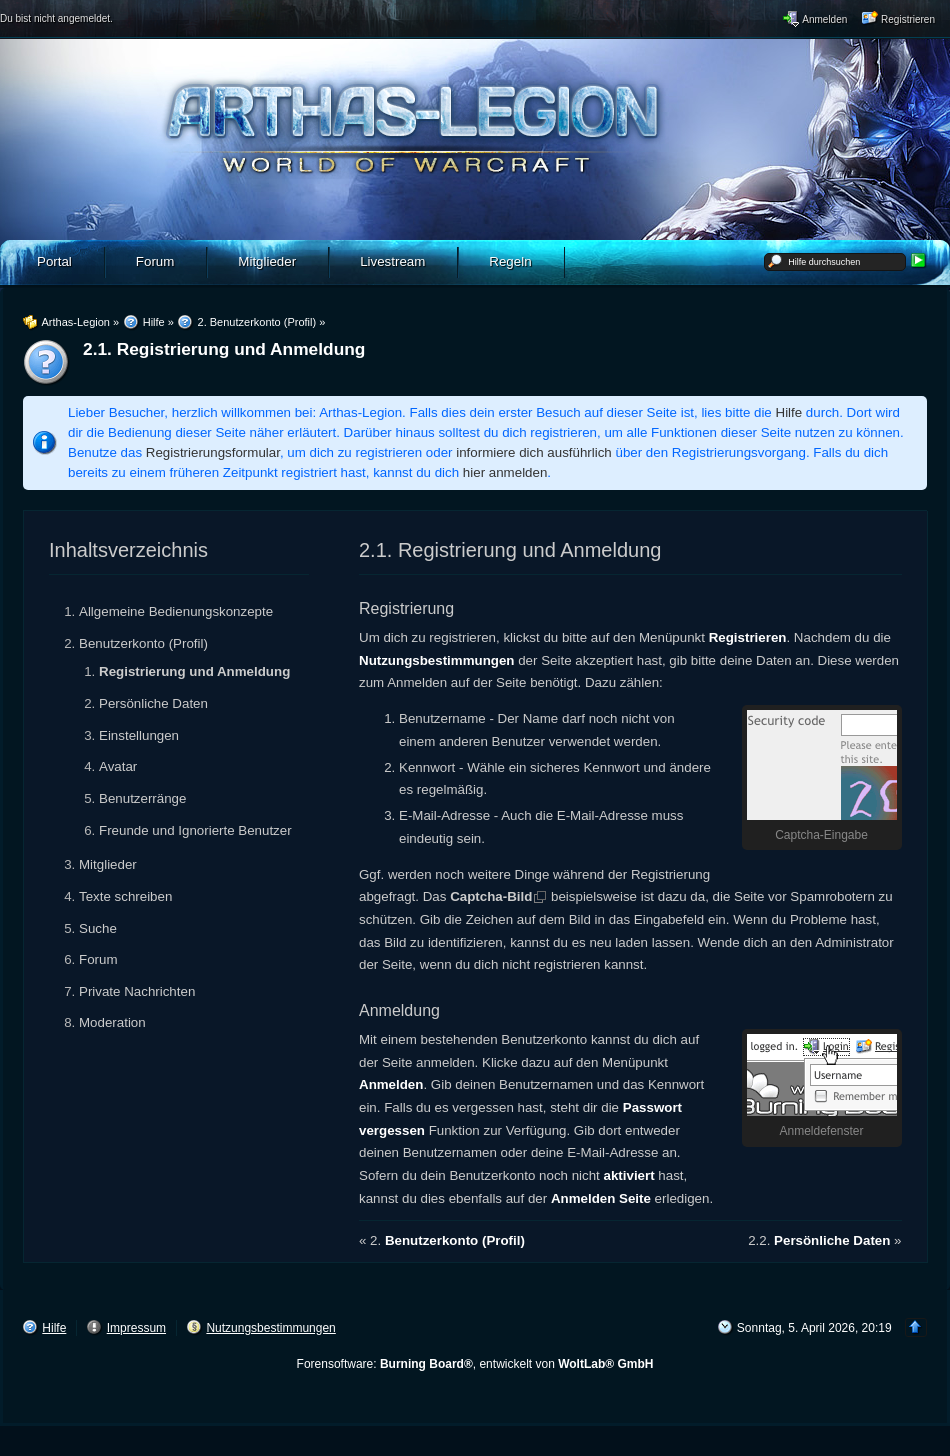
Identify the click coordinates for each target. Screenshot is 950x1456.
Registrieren (748, 637)
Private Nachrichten (137, 991)
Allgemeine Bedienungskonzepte (176, 611)
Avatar (118, 766)
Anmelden (391, 1084)
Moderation (112, 1022)
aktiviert (629, 1175)
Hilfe (789, 412)
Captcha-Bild (491, 896)
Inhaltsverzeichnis (128, 550)
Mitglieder (108, 864)
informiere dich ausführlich (534, 452)
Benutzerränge (142, 798)
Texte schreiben (125, 896)
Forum (98, 959)
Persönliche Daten (153, 703)
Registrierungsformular (213, 452)
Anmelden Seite (601, 1198)
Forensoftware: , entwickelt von (475, 1364)
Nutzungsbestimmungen (437, 660)
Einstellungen (139, 735)
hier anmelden (505, 472)
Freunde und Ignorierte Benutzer (195, 830)
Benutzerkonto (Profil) (143, 643)
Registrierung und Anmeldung (194, 671)
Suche (98, 928)
